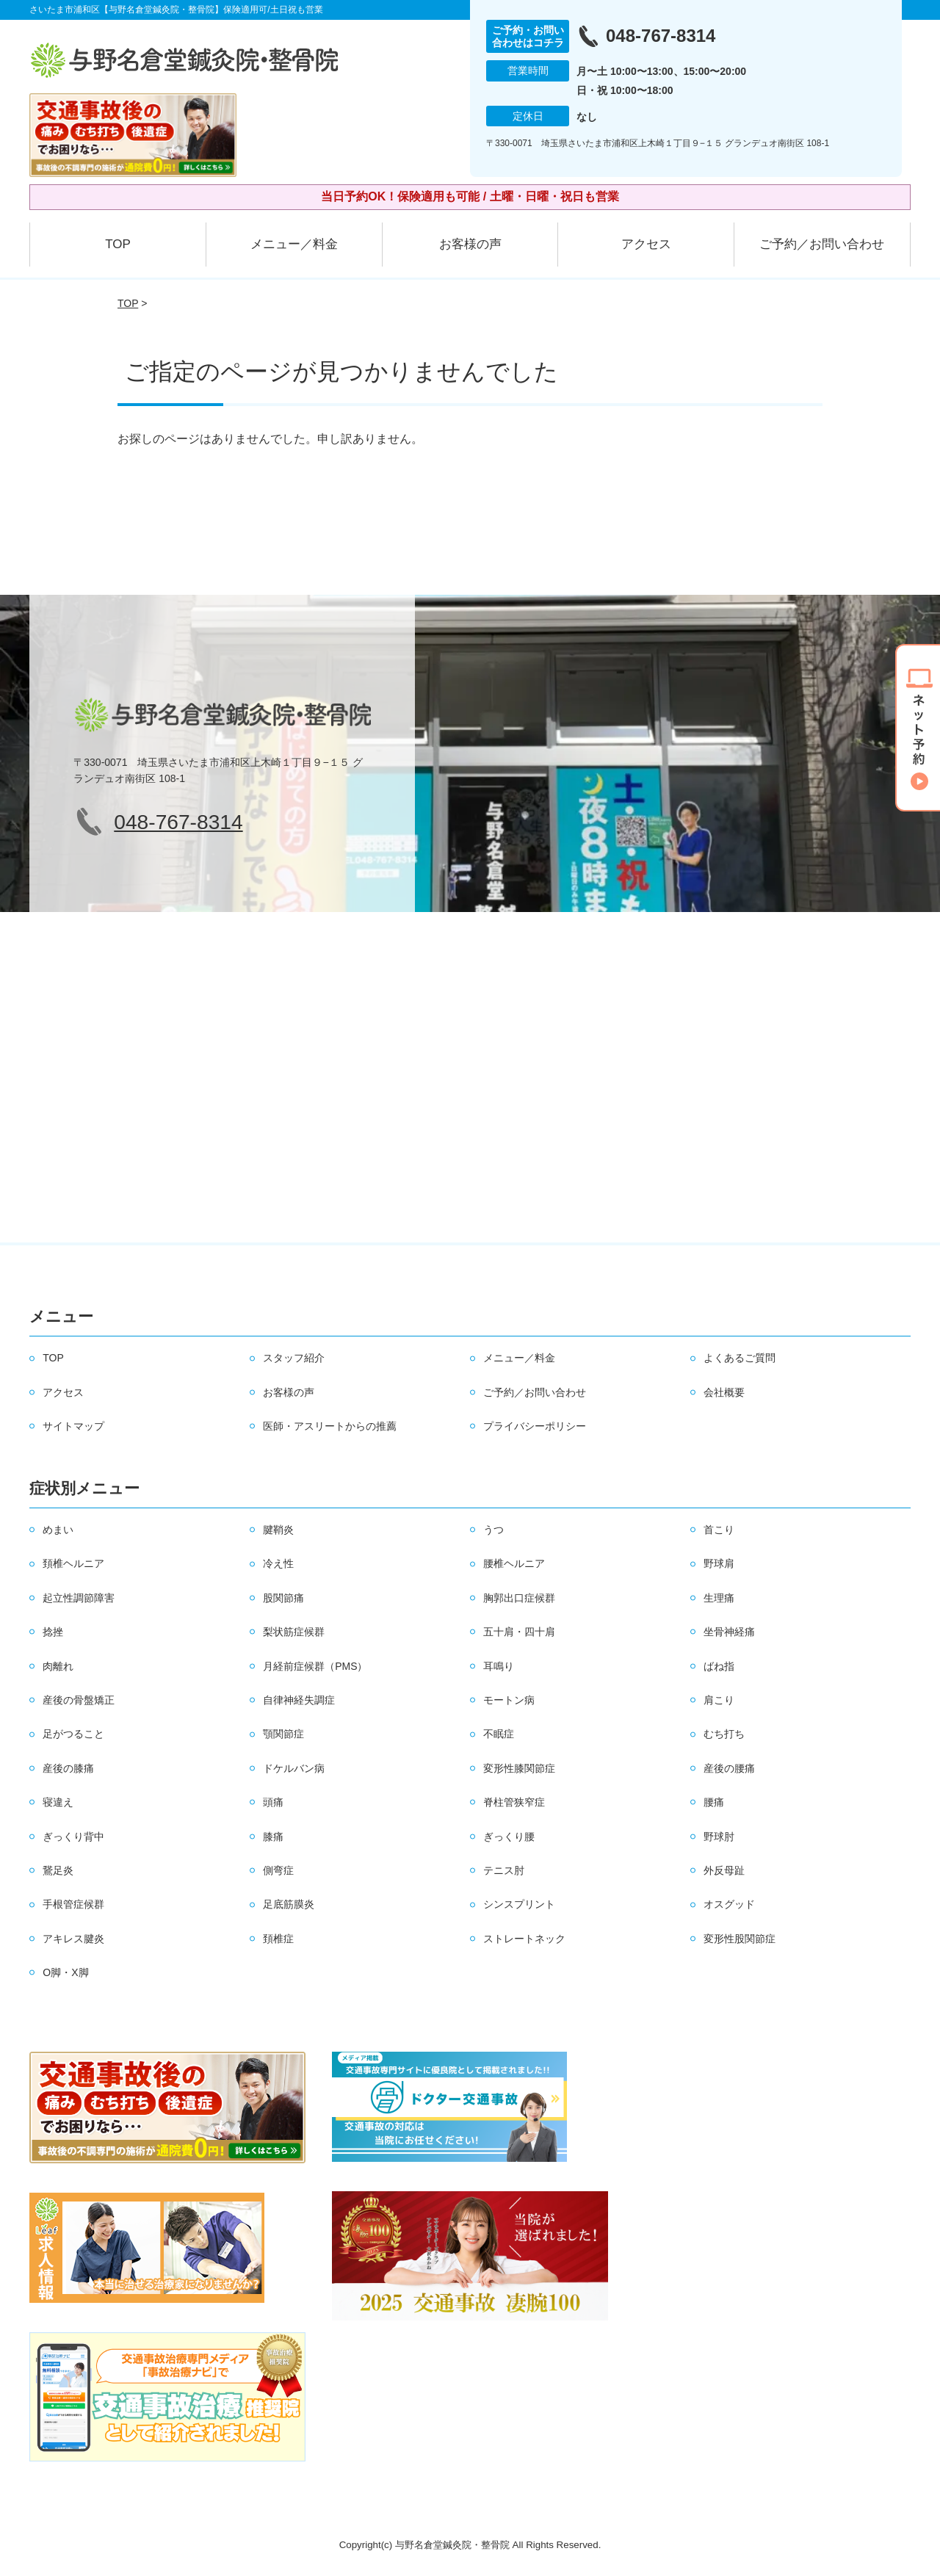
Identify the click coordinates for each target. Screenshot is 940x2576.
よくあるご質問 (740, 1358)
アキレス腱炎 (73, 1938)
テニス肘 (503, 1870)
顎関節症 (283, 1734)
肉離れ (58, 1666)
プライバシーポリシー (534, 1426)
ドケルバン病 (294, 1768)
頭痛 (273, 1802)
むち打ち (724, 1734)
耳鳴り (498, 1666)
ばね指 (719, 1666)
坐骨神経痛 (729, 1632)
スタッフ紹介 (294, 1358)
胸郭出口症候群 (519, 1598)
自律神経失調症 (299, 1700)
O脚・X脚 (65, 1972)
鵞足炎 (58, 1870)
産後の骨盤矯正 (79, 1700)
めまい (58, 1529)
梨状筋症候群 (294, 1632)
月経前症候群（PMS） (315, 1666)
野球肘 (719, 1836)
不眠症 (498, 1734)
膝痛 (273, 1836)
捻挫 (53, 1632)
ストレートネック (524, 1938)
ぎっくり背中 (73, 1836)
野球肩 (719, 1563)
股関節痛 (283, 1598)
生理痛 (719, 1598)
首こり (719, 1529)
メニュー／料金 (294, 244)
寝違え (58, 1802)
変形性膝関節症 (519, 1768)
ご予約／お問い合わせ (821, 244)
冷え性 (278, 1563)
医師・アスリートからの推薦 (330, 1426)
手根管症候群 (73, 1904)
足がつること (73, 1734)
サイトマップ (73, 1426)
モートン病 (509, 1700)
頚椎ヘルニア (73, 1563)
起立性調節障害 (79, 1598)
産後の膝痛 (68, 1768)
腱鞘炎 (278, 1529)
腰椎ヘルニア (514, 1563)
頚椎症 (278, 1938)
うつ (493, 1529)
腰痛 (714, 1802)
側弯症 (278, 1870)
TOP (118, 244)
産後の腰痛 (729, 1768)
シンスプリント (519, 1904)
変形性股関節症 (740, 1938)
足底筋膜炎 (288, 1904)
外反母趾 (724, 1870)
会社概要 (724, 1392)
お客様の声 (470, 244)
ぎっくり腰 (509, 1836)
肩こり (719, 1700)
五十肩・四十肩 (519, 1632)
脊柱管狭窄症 (514, 1802)
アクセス (646, 244)
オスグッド (729, 1904)
